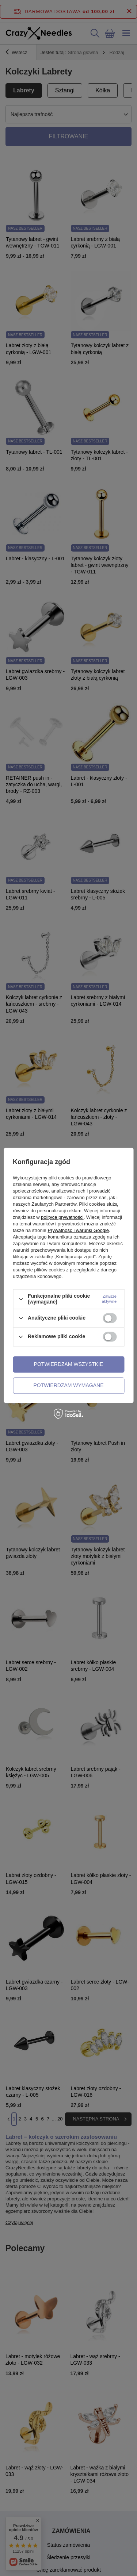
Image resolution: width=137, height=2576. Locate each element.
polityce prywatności (62, 1217)
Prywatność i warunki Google (78, 1230)
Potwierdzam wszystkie (68, 1364)
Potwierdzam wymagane (68, 1385)
